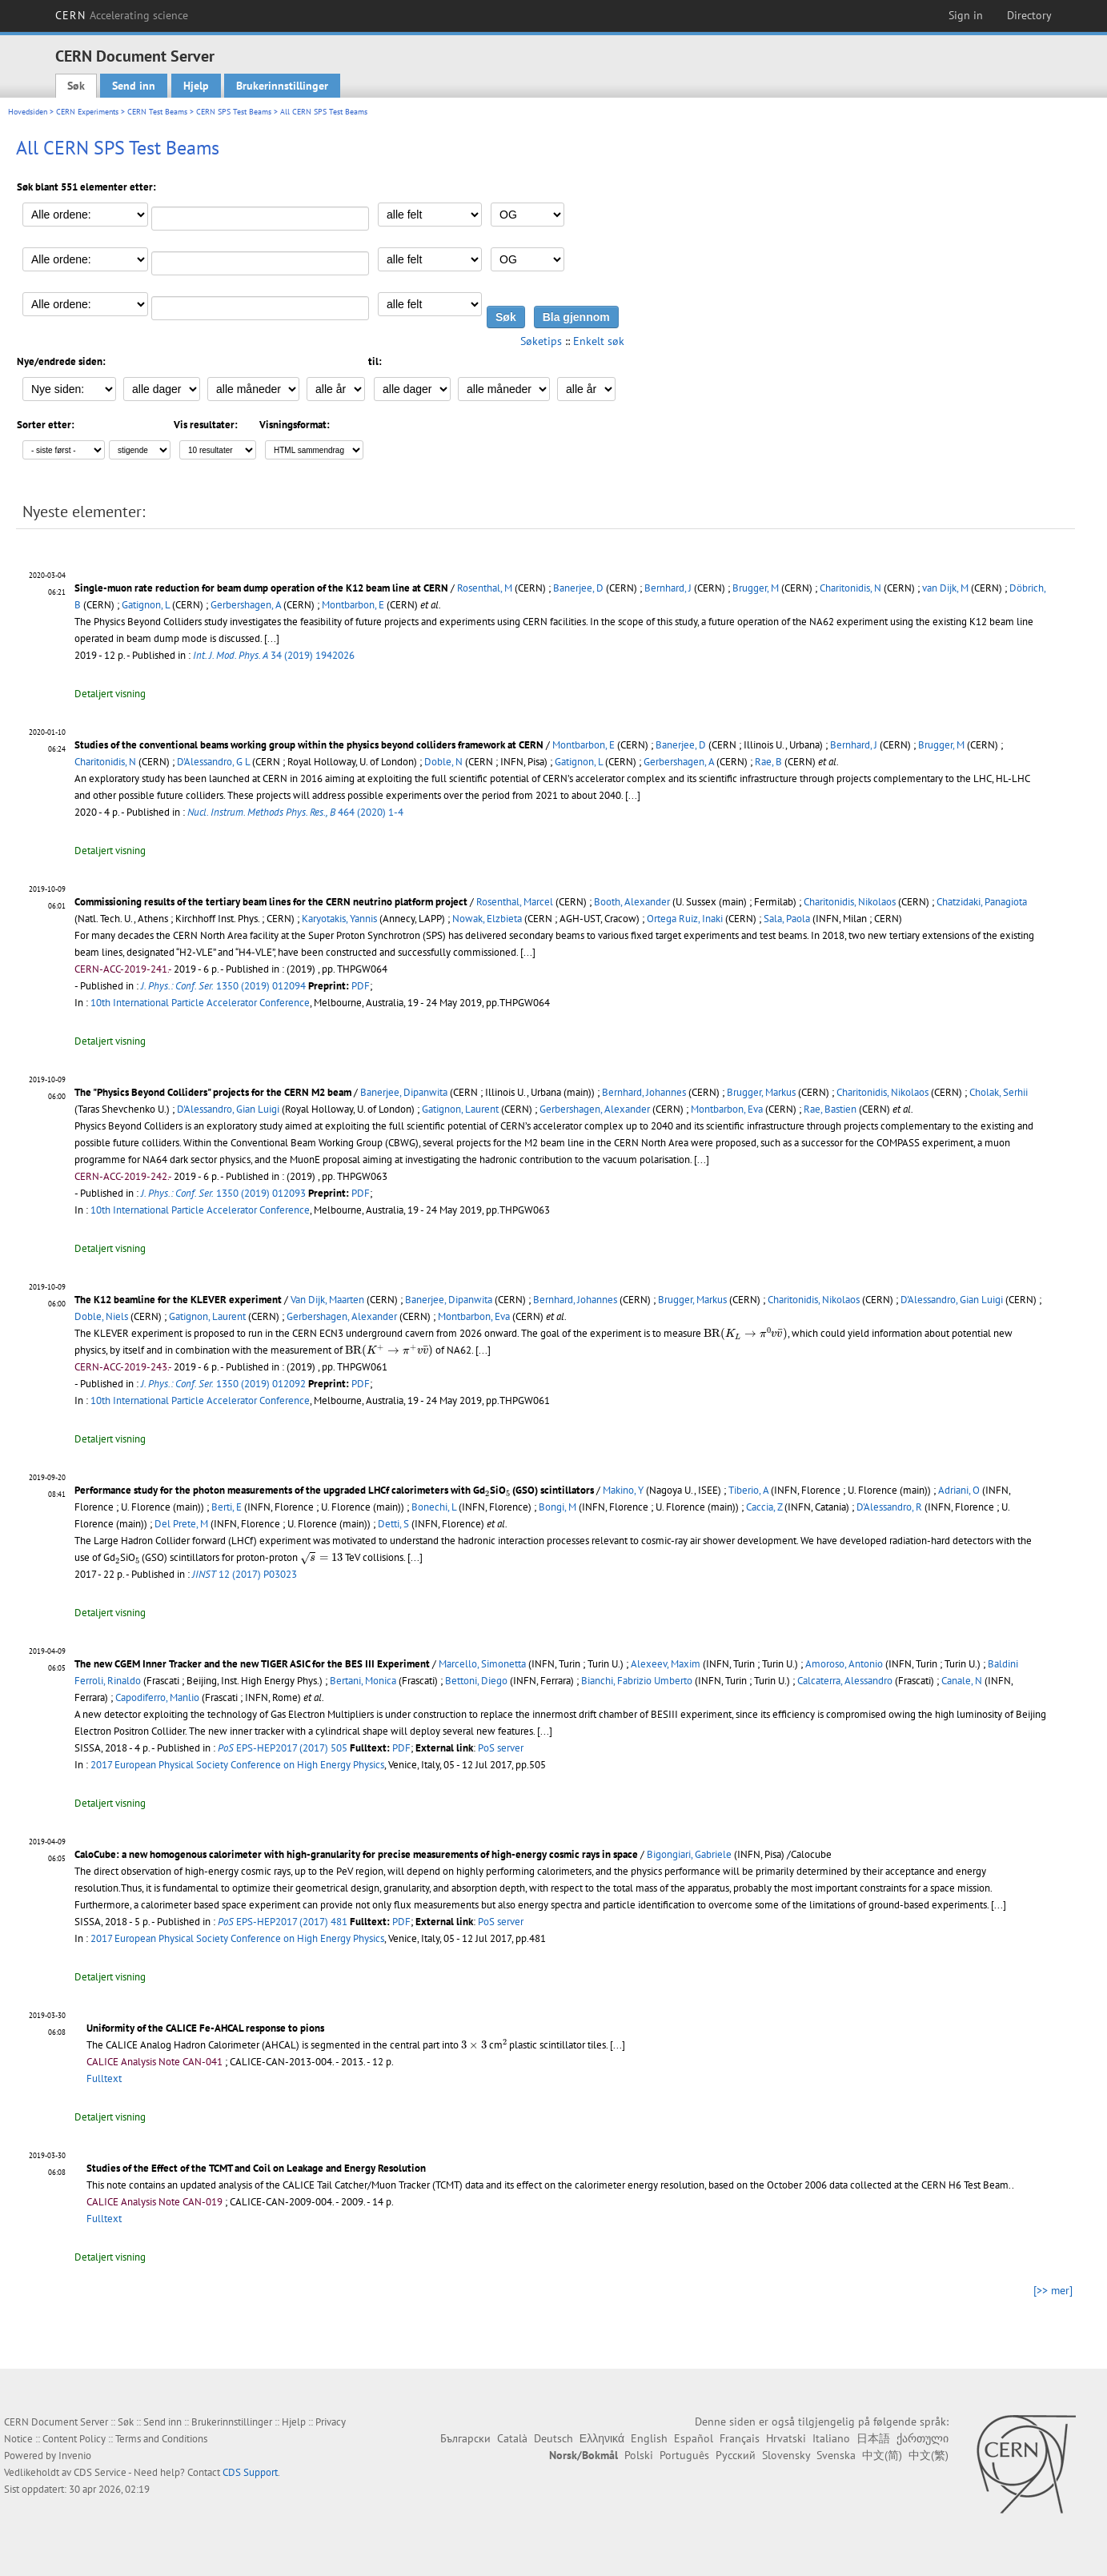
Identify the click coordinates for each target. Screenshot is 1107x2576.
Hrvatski (786, 2438)
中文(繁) (928, 2455)
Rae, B (768, 761)
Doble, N (443, 761)
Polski (638, 2455)
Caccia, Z (764, 1507)
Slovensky (786, 2455)
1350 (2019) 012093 (223, 1193)
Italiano (831, 2438)
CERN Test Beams (157, 111)
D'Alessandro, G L (213, 761)
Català (512, 2438)
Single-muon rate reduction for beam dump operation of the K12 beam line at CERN (261, 588)
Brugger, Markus (761, 1092)
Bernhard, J (668, 588)
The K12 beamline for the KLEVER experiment (178, 1299)
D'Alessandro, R (889, 1507)
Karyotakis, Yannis (339, 918)
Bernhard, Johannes (644, 1092)
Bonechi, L (433, 1507)
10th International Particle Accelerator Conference (200, 1002)
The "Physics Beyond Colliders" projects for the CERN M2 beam (212, 1092)
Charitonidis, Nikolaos (850, 902)
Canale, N (961, 1680)
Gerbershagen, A (246, 605)
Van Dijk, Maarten (327, 1299)
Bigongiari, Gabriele (689, 1854)
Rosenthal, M (484, 588)
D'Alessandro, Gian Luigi (228, 1109)
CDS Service (100, 2472)
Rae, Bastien (830, 1109)
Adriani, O (959, 1490)
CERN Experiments (87, 111)
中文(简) (882, 2455)
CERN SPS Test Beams (233, 111)
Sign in (966, 15)
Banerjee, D (578, 588)
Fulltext (104, 2078)
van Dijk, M (945, 588)
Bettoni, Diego (476, 1680)
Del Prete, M (181, 1524)
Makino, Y (623, 1490)
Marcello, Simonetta (482, 1664)
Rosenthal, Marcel (514, 902)
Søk (76, 85)
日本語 (873, 2438)
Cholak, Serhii (998, 1092)
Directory (1029, 15)
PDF (360, 986)
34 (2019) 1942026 (274, 655)
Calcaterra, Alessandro (844, 1680)
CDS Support (250, 2472)
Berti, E (226, 1507)
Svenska (836, 2455)
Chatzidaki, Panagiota (982, 902)
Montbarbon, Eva (727, 1109)
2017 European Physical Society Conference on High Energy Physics (237, 1765)
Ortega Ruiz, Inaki (685, 918)
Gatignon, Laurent (460, 1109)
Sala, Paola (787, 918)
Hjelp (196, 85)
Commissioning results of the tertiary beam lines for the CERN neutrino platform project (270, 902)
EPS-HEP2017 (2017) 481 (282, 1921)
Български (465, 2438)
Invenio (74, 2455)
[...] (632, 795)
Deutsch (553, 2438)
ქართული (922, 2438)
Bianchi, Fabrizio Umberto (636, 1680)
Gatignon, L (146, 605)
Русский (736, 2455)
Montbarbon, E (353, 605)
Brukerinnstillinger (282, 85)
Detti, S (393, 1524)
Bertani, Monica (363, 1680)
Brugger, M (755, 588)
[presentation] (746, 1334)
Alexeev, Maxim (665, 1664)
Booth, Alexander (632, 902)
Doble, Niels (101, 1316)
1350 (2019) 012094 (223, 986)
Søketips (541, 341)
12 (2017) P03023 (244, 1574)
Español (693, 2438)
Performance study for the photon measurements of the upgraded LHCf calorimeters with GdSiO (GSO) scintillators (334, 1490)
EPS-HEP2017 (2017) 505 (282, 1748)
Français (740, 2438)
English (649, 2438)
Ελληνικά (602, 2438)
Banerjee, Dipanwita (403, 1092)
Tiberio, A (748, 1490)
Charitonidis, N (850, 588)
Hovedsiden (27, 111)
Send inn (133, 85)
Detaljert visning (110, 693)
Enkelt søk (598, 341)
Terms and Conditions (161, 2439)
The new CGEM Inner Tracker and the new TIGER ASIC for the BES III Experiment (252, 1664)
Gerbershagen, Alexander (594, 1109)
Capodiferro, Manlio (157, 1697)
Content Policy (74, 2439)
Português (684, 2455)
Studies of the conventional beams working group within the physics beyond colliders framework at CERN (308, 745)
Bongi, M (557, 1507)
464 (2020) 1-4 (295, 812)
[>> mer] (1053, 2290)
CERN (121, 15)
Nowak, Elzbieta (487, 918)
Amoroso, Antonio (844, 1664)
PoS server (500, 1748)
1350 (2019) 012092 (223, 1383)
